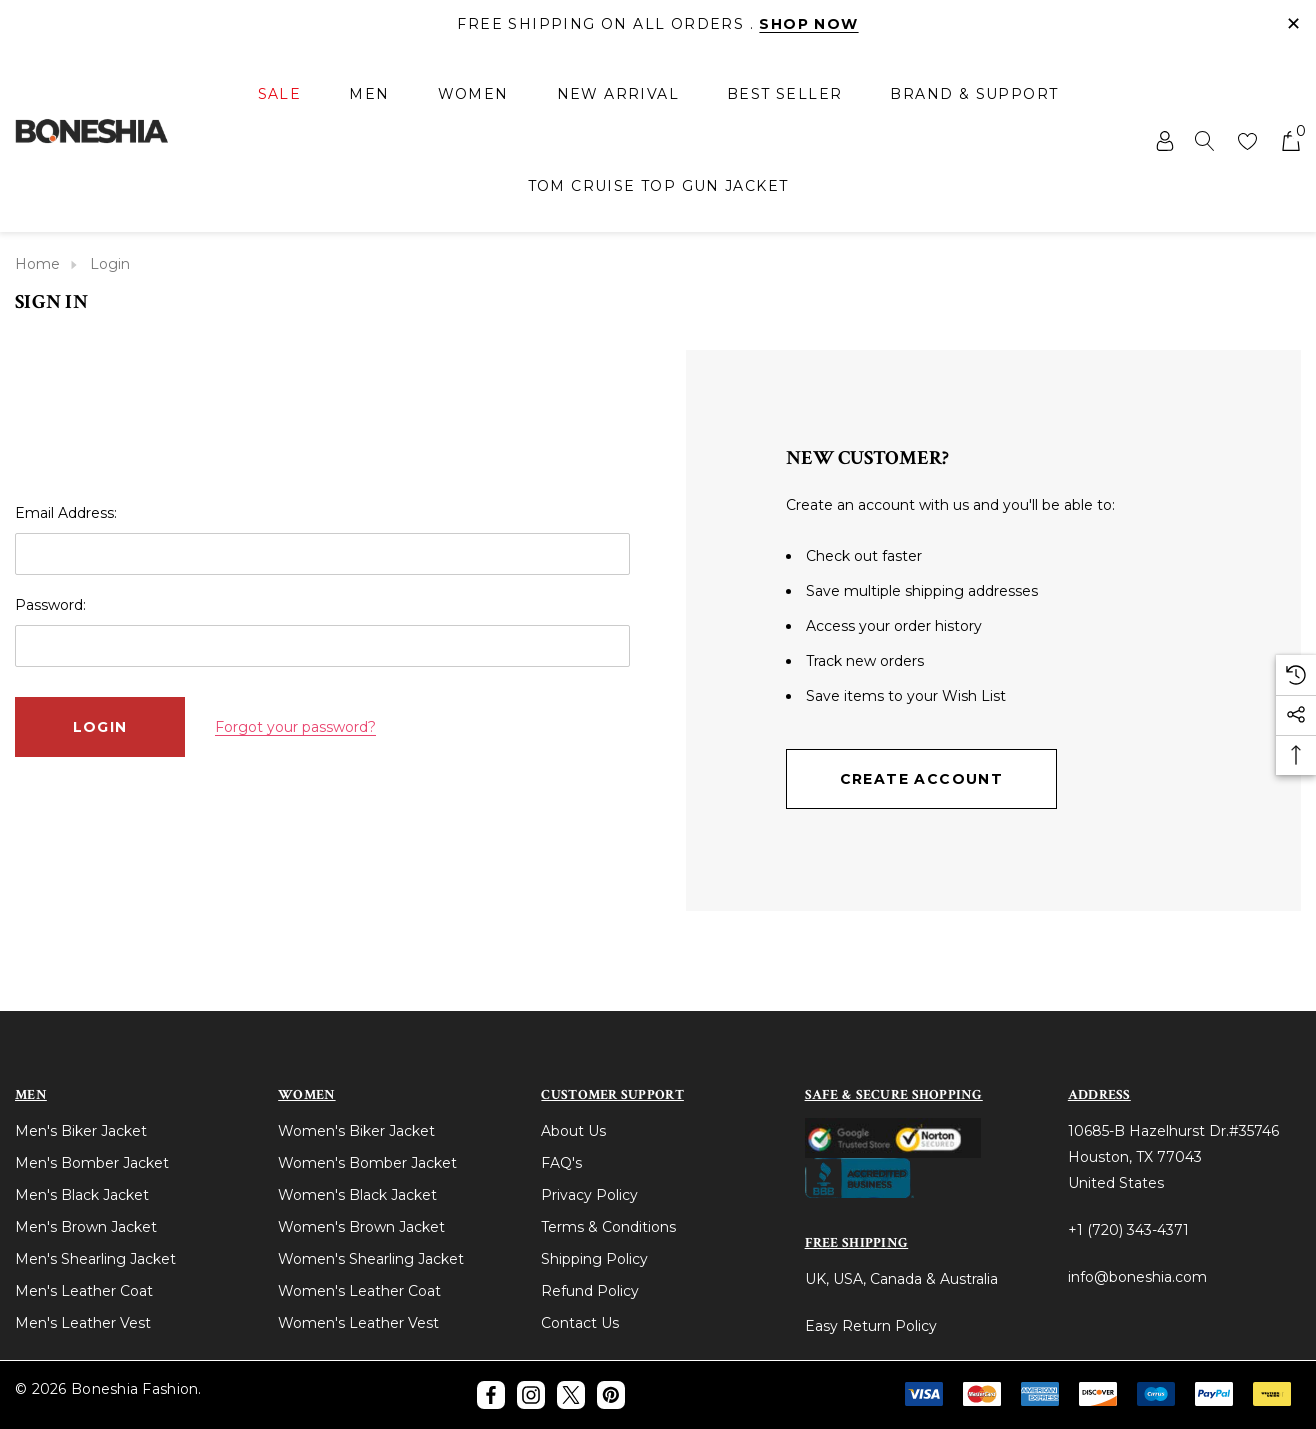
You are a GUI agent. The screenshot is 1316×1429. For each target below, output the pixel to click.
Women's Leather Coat (359, 1291)
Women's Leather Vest (358, 1323)
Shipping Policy (594, 1259)
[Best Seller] (784, 94)
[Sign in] (1163, 140)
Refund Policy (590, 1291)
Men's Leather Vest (83, 1323)
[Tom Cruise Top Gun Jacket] (658, 186)
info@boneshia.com (1137, 1277)
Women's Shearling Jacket (371, 1259)
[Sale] (280, 95)
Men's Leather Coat (84, 1291)
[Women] (473, 95)
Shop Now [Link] (808, 24)
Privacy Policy (589, 1195)
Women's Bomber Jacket (367, 1163)
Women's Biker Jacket (356, 1131)
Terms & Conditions (608, 1227)
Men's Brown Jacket (86, 1227)
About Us (573, 1131)
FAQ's (561, 1163)
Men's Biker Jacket (81, 1131)
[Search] (1205, 140)
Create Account (922, 779)
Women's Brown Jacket (361, 1227)
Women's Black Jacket (357, 1195)
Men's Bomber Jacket (92, 1163)
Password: (50, 605)
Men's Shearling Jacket (95, 1259)
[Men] (369, 95)
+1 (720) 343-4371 (1128, 1230)
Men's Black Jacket (82, 1195)
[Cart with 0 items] (1289, 140)
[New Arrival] (618, 94)
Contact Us (580, 1323)
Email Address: (66, 513)
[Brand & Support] (974, 94)
